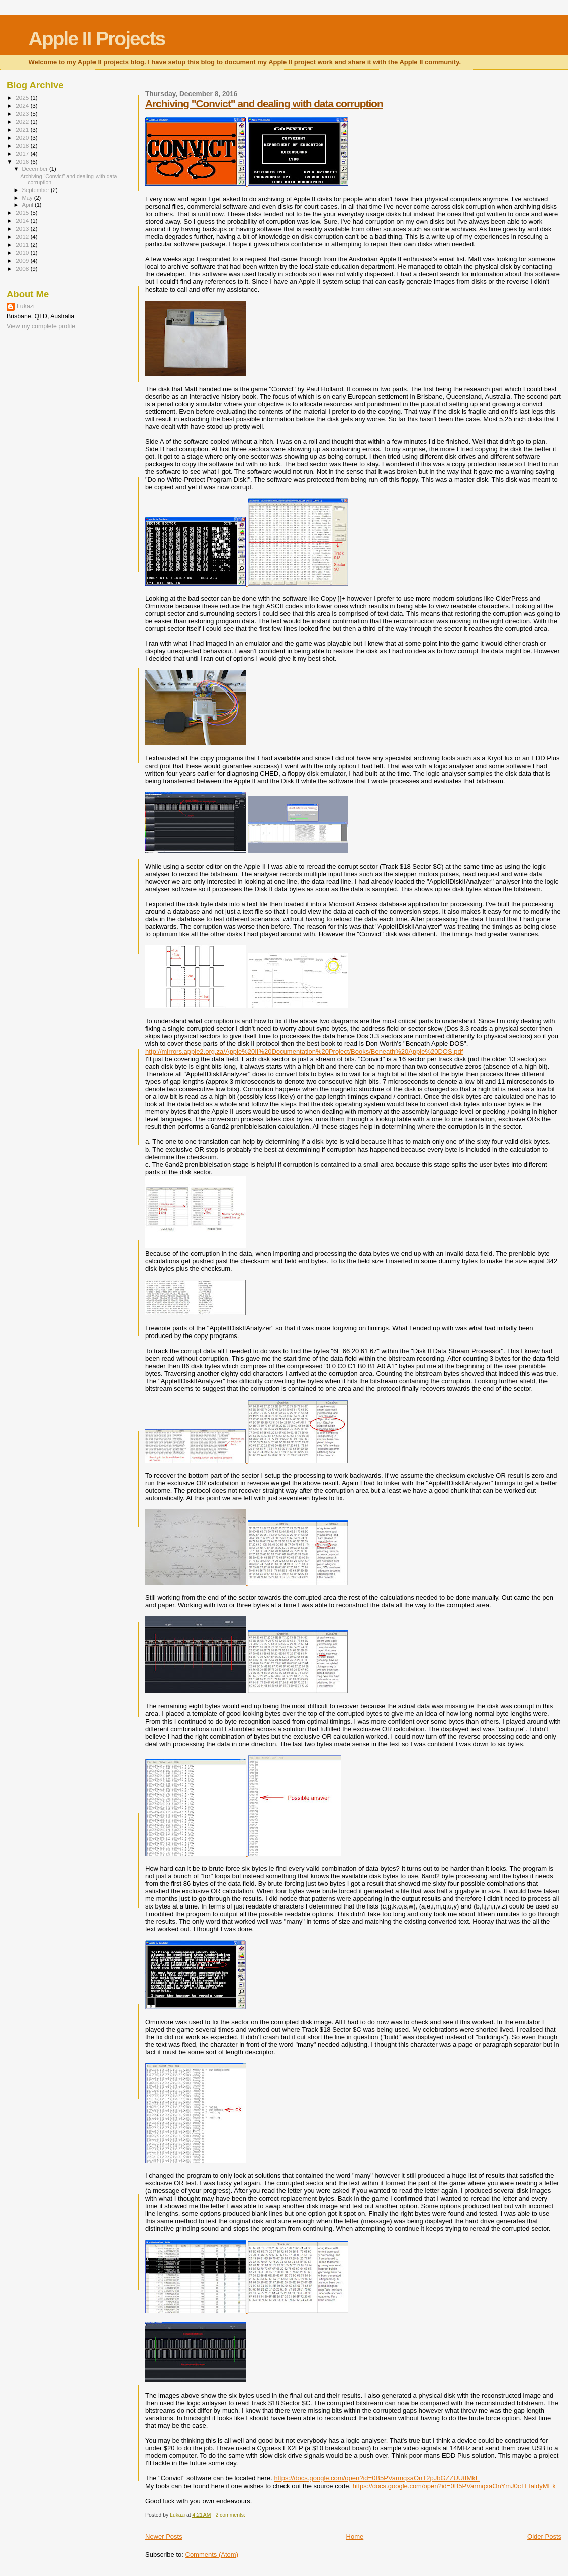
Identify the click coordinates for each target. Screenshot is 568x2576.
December (35, 169)
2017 (23, 153)
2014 (23, 220)
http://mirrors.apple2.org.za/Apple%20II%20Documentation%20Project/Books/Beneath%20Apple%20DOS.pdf (304, 1051)
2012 (23, 236)
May (28, 198)
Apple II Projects (97, 38)
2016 (23, 161)
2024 (23, 105)
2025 (23, 97)
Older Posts (544, 2536)
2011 (23, 244)
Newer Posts (163, 2536)
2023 (23, 113)
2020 (23, 137)
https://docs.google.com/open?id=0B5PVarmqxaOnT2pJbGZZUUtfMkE (377, 2478)
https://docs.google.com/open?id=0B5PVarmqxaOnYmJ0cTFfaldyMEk (454, 2486)
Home (355, 2536)
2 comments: (230, 2515)
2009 (23, 260)
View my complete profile (41, 326)
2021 (23, 129)
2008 (23, 268)
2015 (23, 212)
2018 (23, 145)
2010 (23, 252)
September (36, 190)
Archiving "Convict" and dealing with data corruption (264, 103)
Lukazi (26, 306)
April (28, 205)
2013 (23, 228)
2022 (23, 121)
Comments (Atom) (211, 2554)
